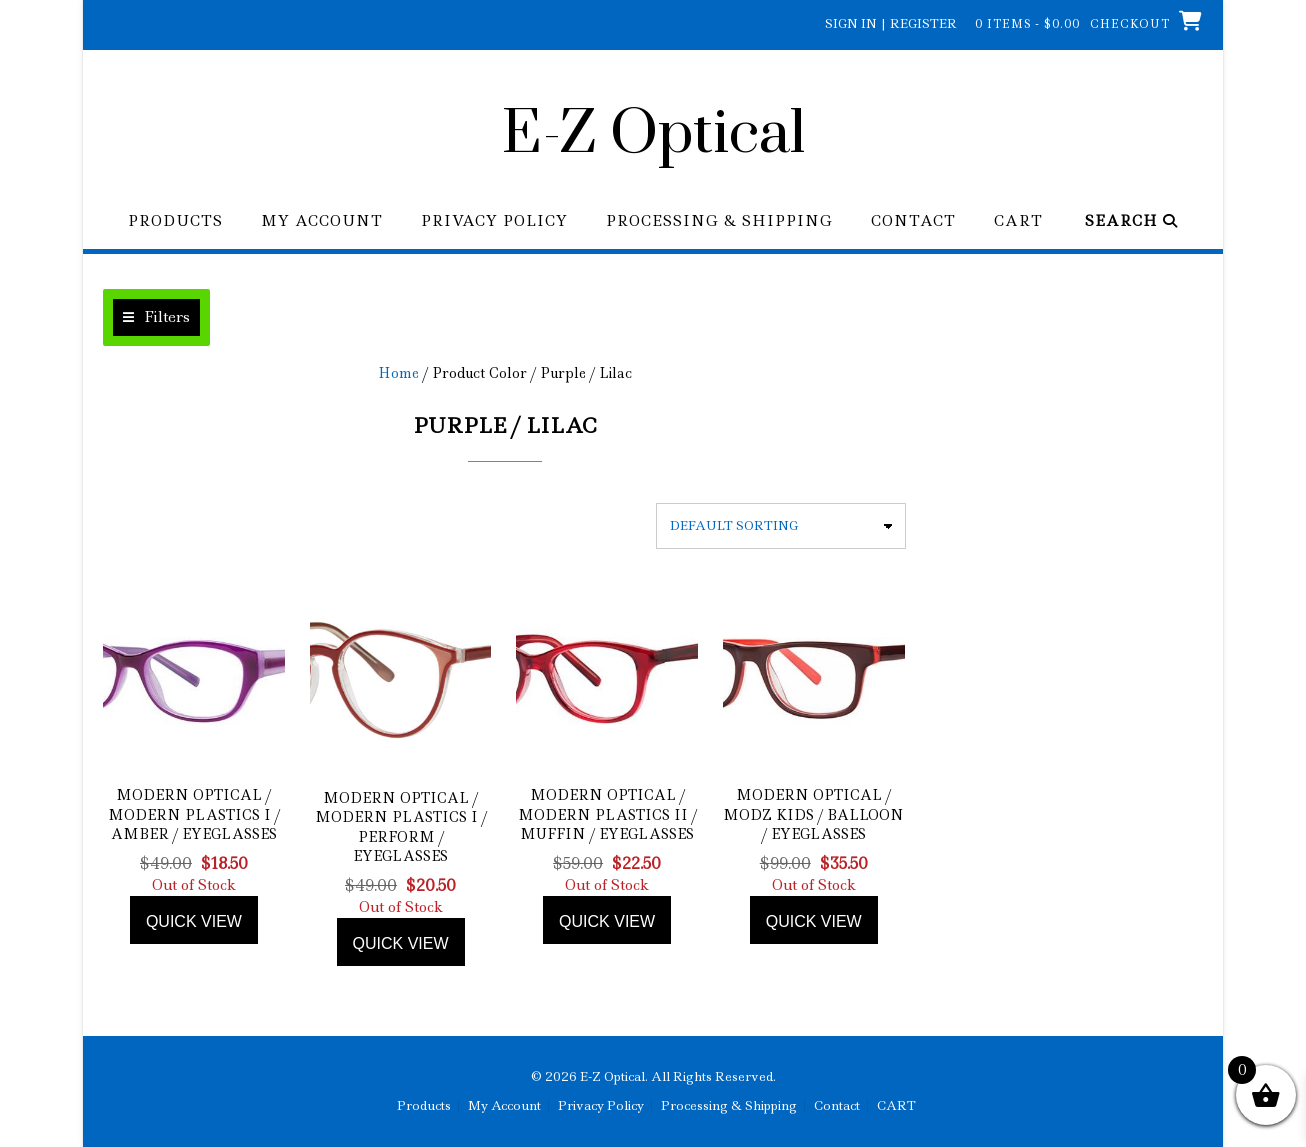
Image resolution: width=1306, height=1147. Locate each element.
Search (1131, 221)
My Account (322, 221)
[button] (156, 317)
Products (175, 221)
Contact (913, 221)
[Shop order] (781, 526)
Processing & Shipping (719, 221)
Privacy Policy (494, 221)
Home (398, 373)
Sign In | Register (891, 23)
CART (1018, 221)
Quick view (194, 921)
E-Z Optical (653, 135)
